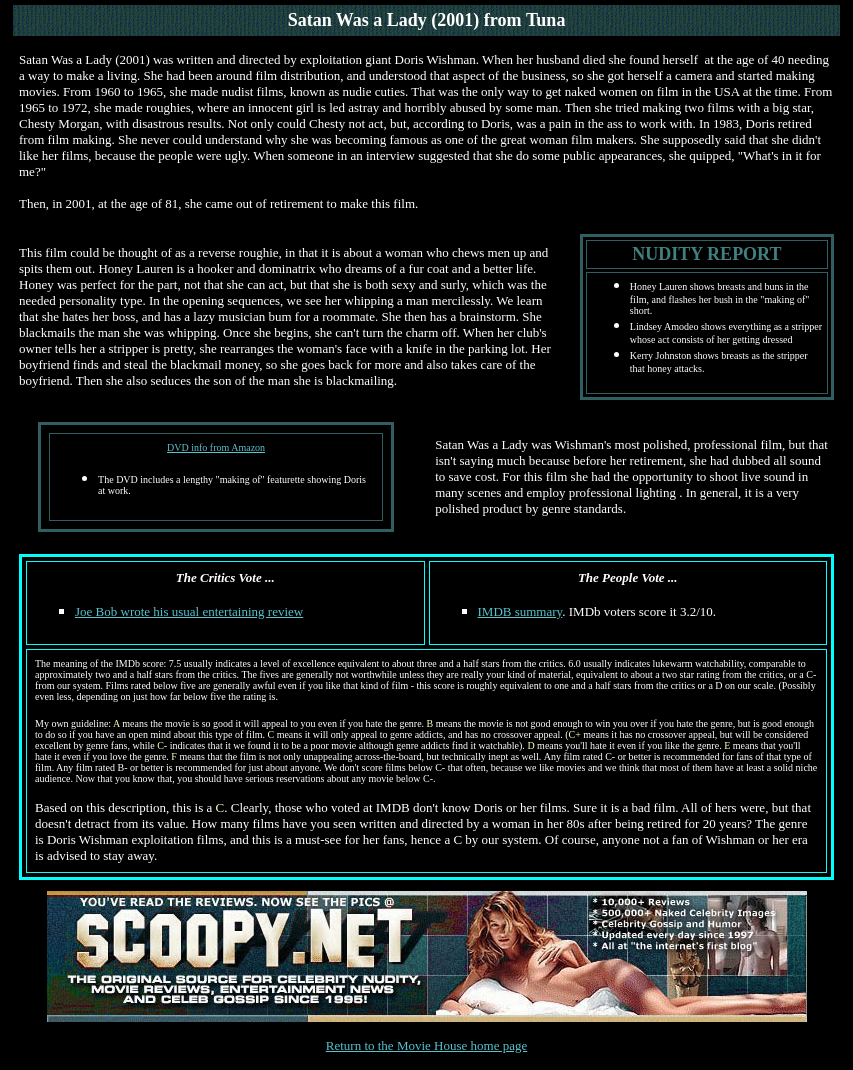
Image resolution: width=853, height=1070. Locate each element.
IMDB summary (520, 611)
